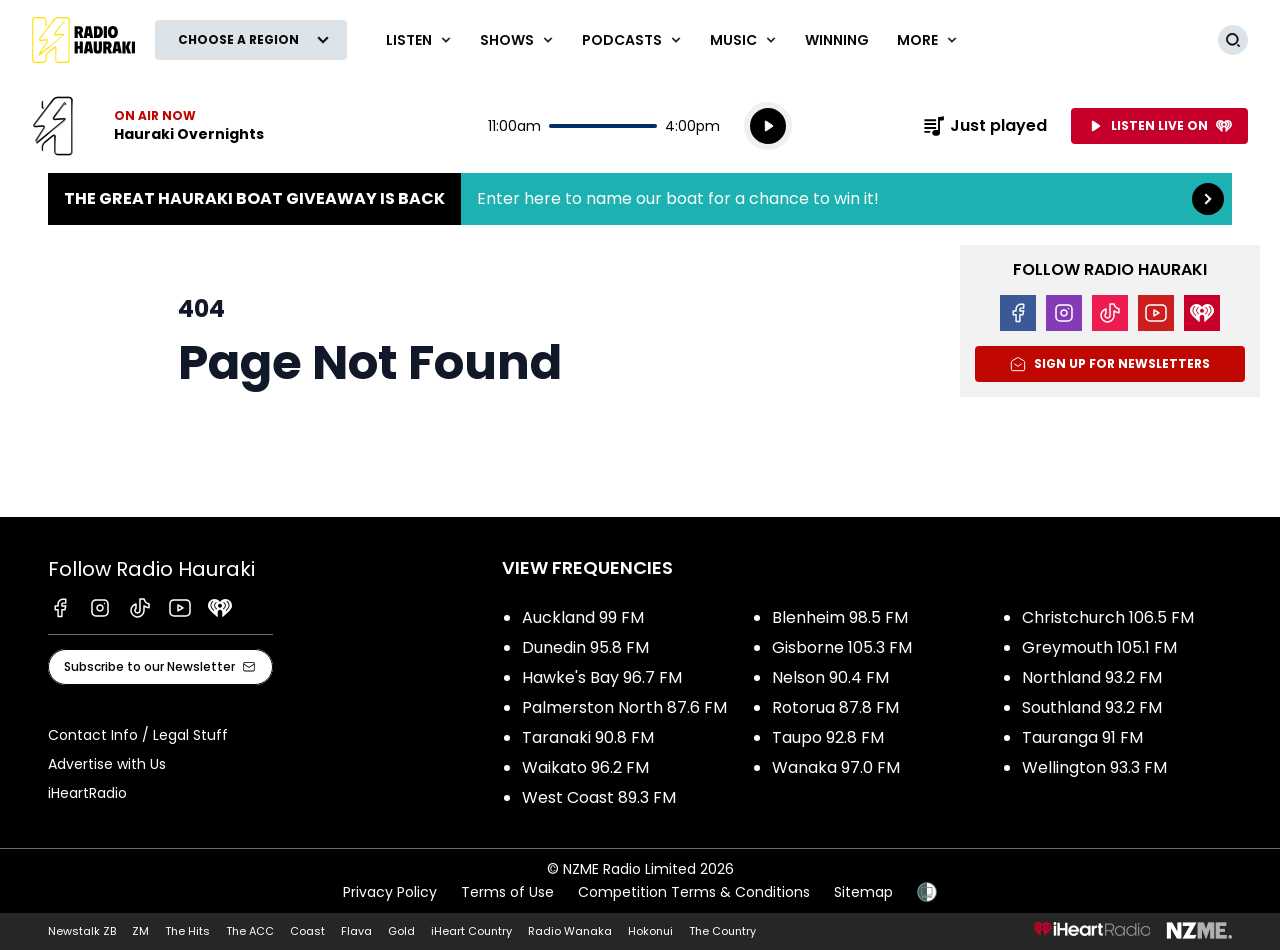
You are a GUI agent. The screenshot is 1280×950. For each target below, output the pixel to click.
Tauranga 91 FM (1082, 737)
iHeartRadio (87, 793)
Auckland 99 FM (583, 617)
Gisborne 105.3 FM (842, 647)
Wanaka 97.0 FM (836, 767)
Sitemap (863, 892)
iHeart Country (471, 931)
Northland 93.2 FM (1092, 677)
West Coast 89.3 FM (599, 797)
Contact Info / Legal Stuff (138, 735)
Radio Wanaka (570, 931)
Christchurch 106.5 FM (1108, 617)
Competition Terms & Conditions (694, 892)
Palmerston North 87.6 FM (624, 707)
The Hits (187, 931)
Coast (307, 931)
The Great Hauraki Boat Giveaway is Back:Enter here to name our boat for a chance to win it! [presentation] (640, 199)
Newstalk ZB (82, 931)
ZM (140, 931)
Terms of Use (507, 892)
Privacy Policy (390, 892)
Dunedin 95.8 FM (585, 647)
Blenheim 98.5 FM (840, 617)
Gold (401, 931)
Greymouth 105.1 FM (1099, 647)
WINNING (837, 40)
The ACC (250, 931)
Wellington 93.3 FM (1094, 767)
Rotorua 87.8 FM (835, 707)
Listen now (148, 126)
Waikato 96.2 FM (585, 767)
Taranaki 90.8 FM (588, 737)
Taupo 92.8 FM (828, 737)
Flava (356, 931)
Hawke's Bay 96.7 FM (602, 677)
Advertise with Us (107, 764)
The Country (722, 931)
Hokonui (650, 931)
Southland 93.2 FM (1092, 707)
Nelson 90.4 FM (830, 677)
